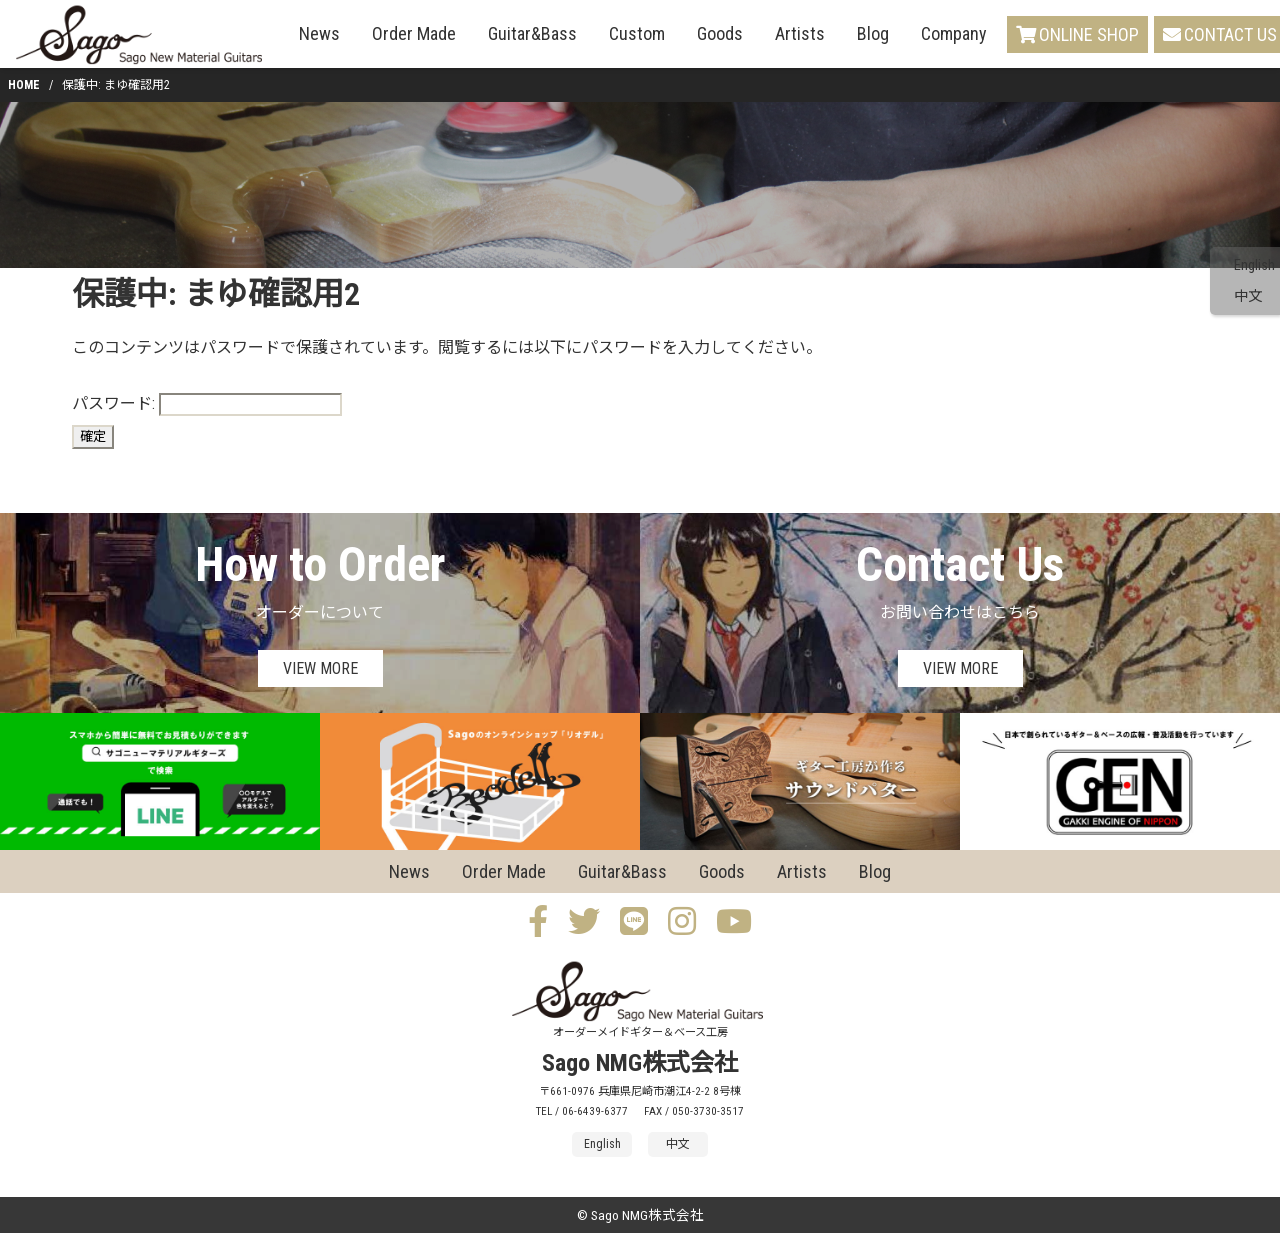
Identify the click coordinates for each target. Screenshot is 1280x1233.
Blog (873, 33)
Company (954, 33)
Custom (637, 33)
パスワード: (207, 404)
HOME (24, 85)
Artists (800, 33)
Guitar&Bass (532, 33)
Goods (720, 33)
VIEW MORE (320, 668)
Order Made (414, 33)
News (319, 33)
